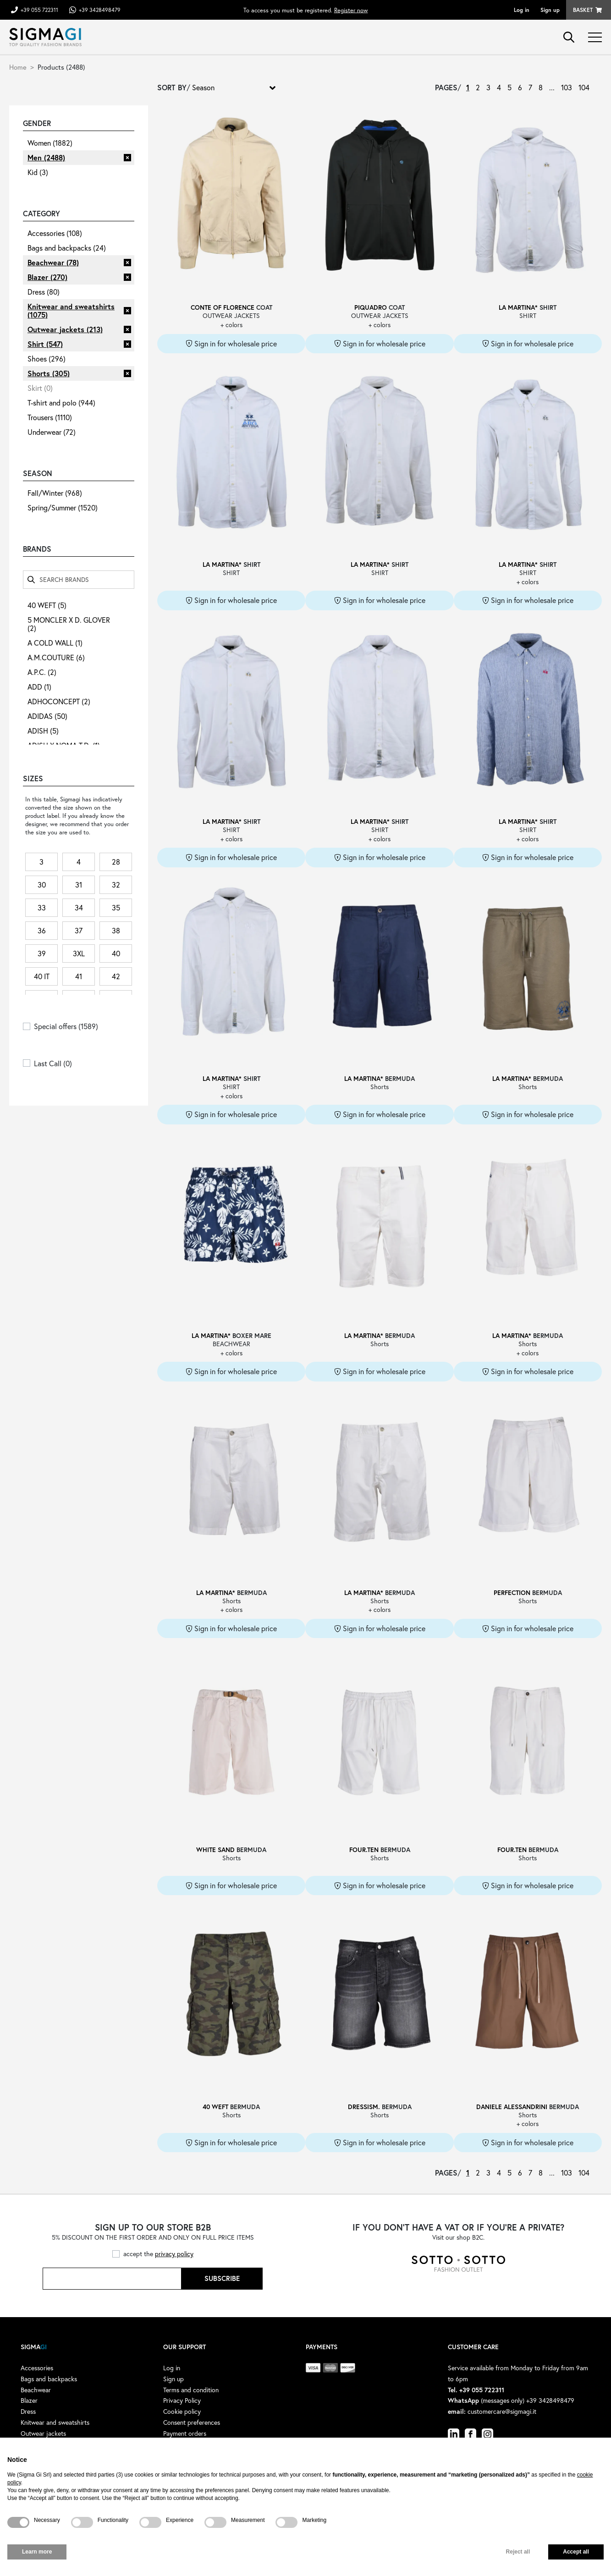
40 (116, 953)
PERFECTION (512, 1592)
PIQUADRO (370, 307)
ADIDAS (47, 716)
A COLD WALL (55, 642)
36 (42, 930)
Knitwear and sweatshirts (71, 310)
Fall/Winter (55, 493)
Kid (38, 172)
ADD (39, 686)
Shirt (45, 344)
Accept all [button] (576, 2552)
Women (50, 143)
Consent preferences (191, 2422)
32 (116, 884)
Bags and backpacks (67, 247)
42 (116, 976)
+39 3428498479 (100, 9)
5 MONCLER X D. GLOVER (69, 624)
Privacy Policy (182, 2400)
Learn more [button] (37, 2552)
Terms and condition (191, 2389)
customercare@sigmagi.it (502, 2411)
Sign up (550, 9)
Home (18, 66)
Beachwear (53, 262)
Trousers (50, 417)
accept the (158, 2253)
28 (116, 861)
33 (42, 907)
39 (42, 953)
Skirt (40, 388)
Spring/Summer (63, 507)
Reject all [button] (518, 2552)
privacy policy (174, 2253)
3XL (79, 953)
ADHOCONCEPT (59, 701)
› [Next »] (597, 87)
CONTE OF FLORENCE (222, 307)
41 (78, 976)
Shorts (49, 373)
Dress (44, 291)
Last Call (53, 1063)
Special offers (66, 1026)
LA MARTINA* (518, 307)
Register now (351, 10)
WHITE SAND (215, 1849)
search (569, 37)
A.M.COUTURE (56, 657)
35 (116, 907)
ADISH (43, 730)
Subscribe (222, 2278)
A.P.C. (42, 672)
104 (583, 87)
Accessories (55, 233)
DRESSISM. (364, 2106)
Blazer (47, 277)
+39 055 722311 (39, 9)
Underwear (52, 432)
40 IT (42, 976)
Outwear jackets (65, 329)
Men (46, 157)
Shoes (47, 358)
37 (79, 930)
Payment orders (184, 2433)
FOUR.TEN (364, 1849)
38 (116, 930)
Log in (521, 9)
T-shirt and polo (61, 402)
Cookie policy (182, 2411)
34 (79, 907)
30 (42, 884)
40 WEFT (47, 605)
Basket (583, 9)
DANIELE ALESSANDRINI (511, 2106)
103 (566, 87)
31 (78, 884)
